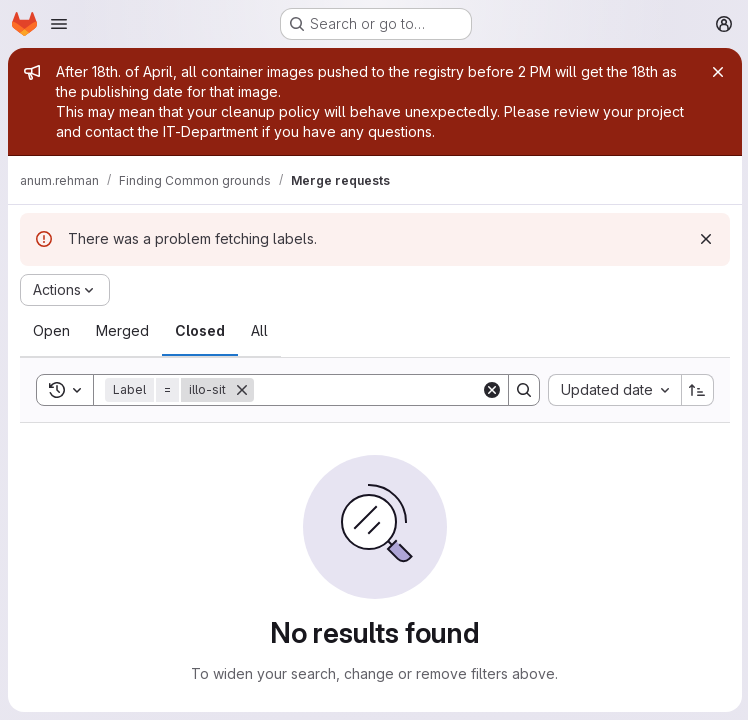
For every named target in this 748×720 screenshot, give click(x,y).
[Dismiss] (704, 239)
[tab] (51, 331)
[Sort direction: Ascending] (696, 390)
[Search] (378, 390)
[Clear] (490, 390)
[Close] (716, 72)
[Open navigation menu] (59, 24)
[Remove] (242, 390)
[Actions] (65, 290)
